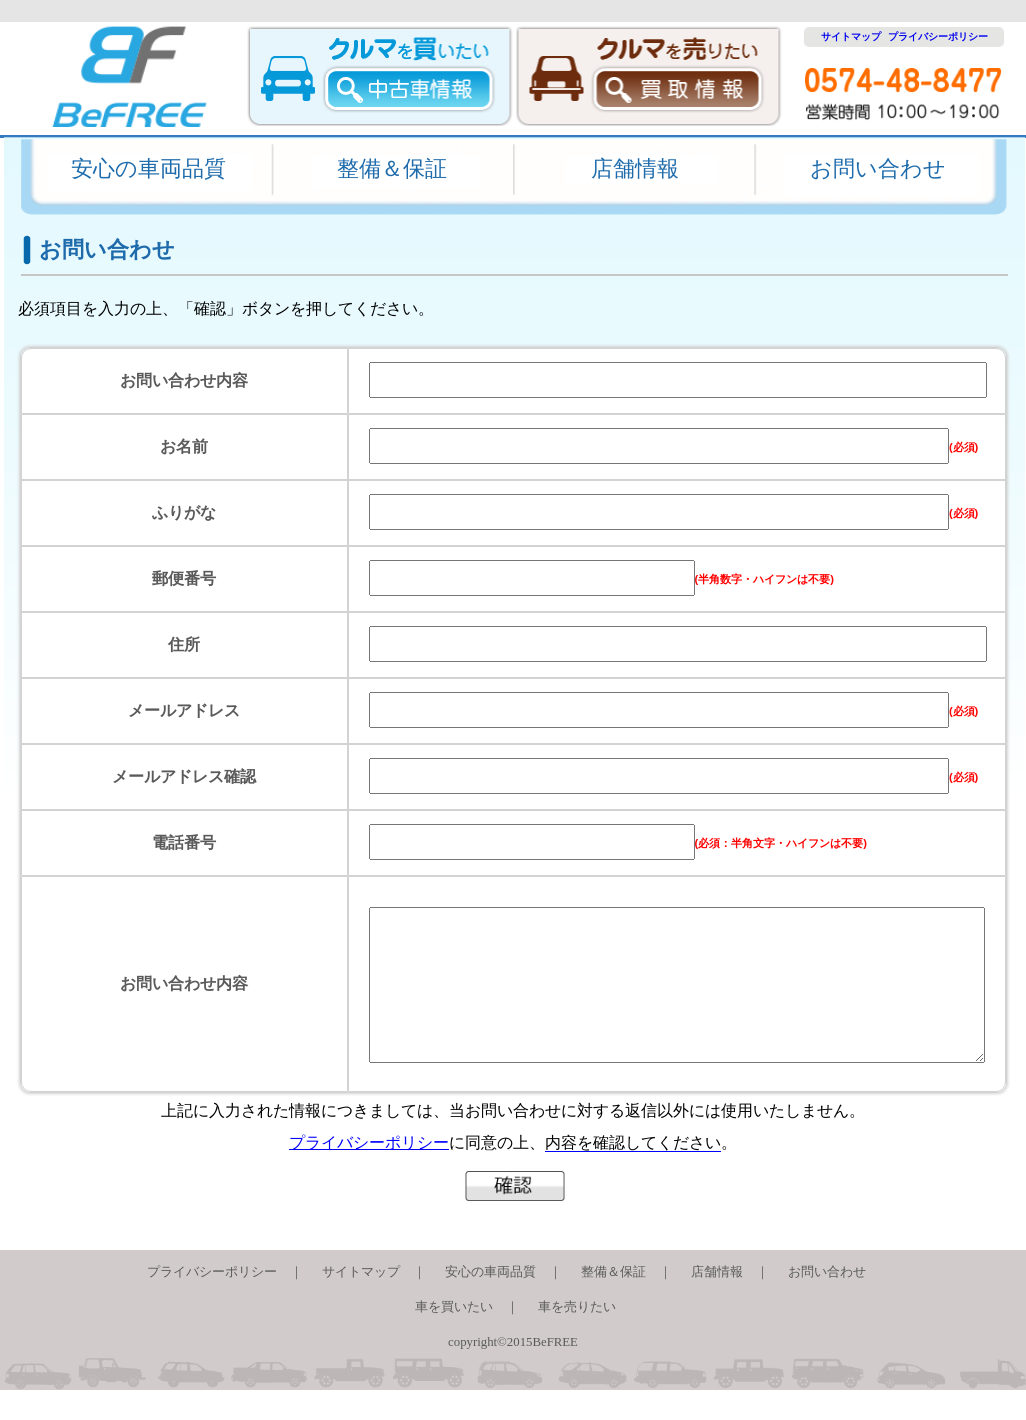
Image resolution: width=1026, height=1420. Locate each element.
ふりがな (184, 512)
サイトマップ (846, 36)
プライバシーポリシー (938, 36)
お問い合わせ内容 (184, 380)
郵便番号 (184, 578)
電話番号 (184, 842)
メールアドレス (184, 710)
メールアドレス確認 (184, 776)
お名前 (184, 446)
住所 (184, 644)
